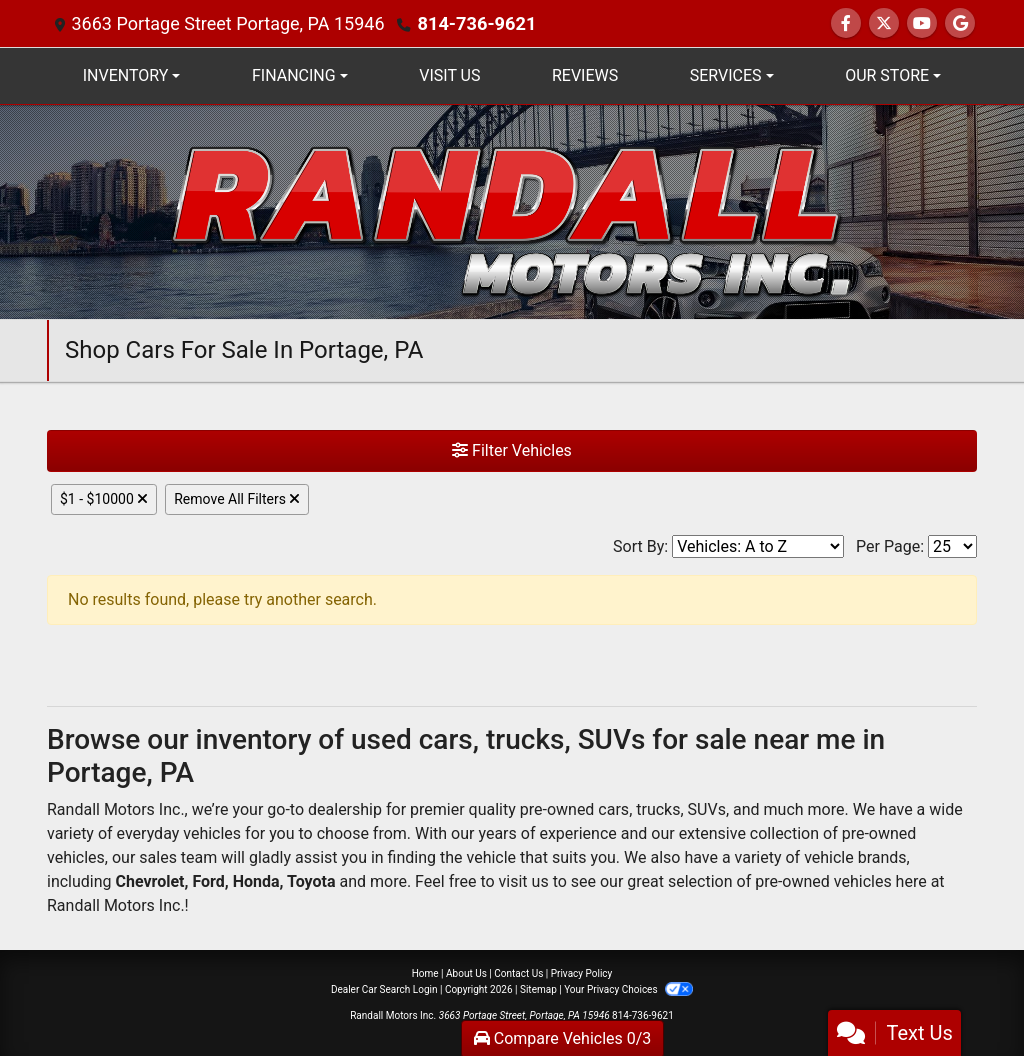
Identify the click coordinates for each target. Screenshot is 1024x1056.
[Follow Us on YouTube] (922, 23)
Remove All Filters (237, 499)
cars (613, 809)
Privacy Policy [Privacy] (582, 973)
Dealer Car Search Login (384, 989)
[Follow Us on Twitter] (884, 23)
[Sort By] (758, 546)
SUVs (707, 809)
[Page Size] (952, 546)
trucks (658, 809)
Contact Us (518, 973)
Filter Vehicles (512, 450)
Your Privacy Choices (628, 989)
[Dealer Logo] (512, 210)
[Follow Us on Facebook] (846, 23)
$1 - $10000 (104, 499)
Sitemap (538, 989)
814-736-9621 (475, 23)
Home (425, 973)
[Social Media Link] (960, 23)
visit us (524, 881)
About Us (466, 973)
